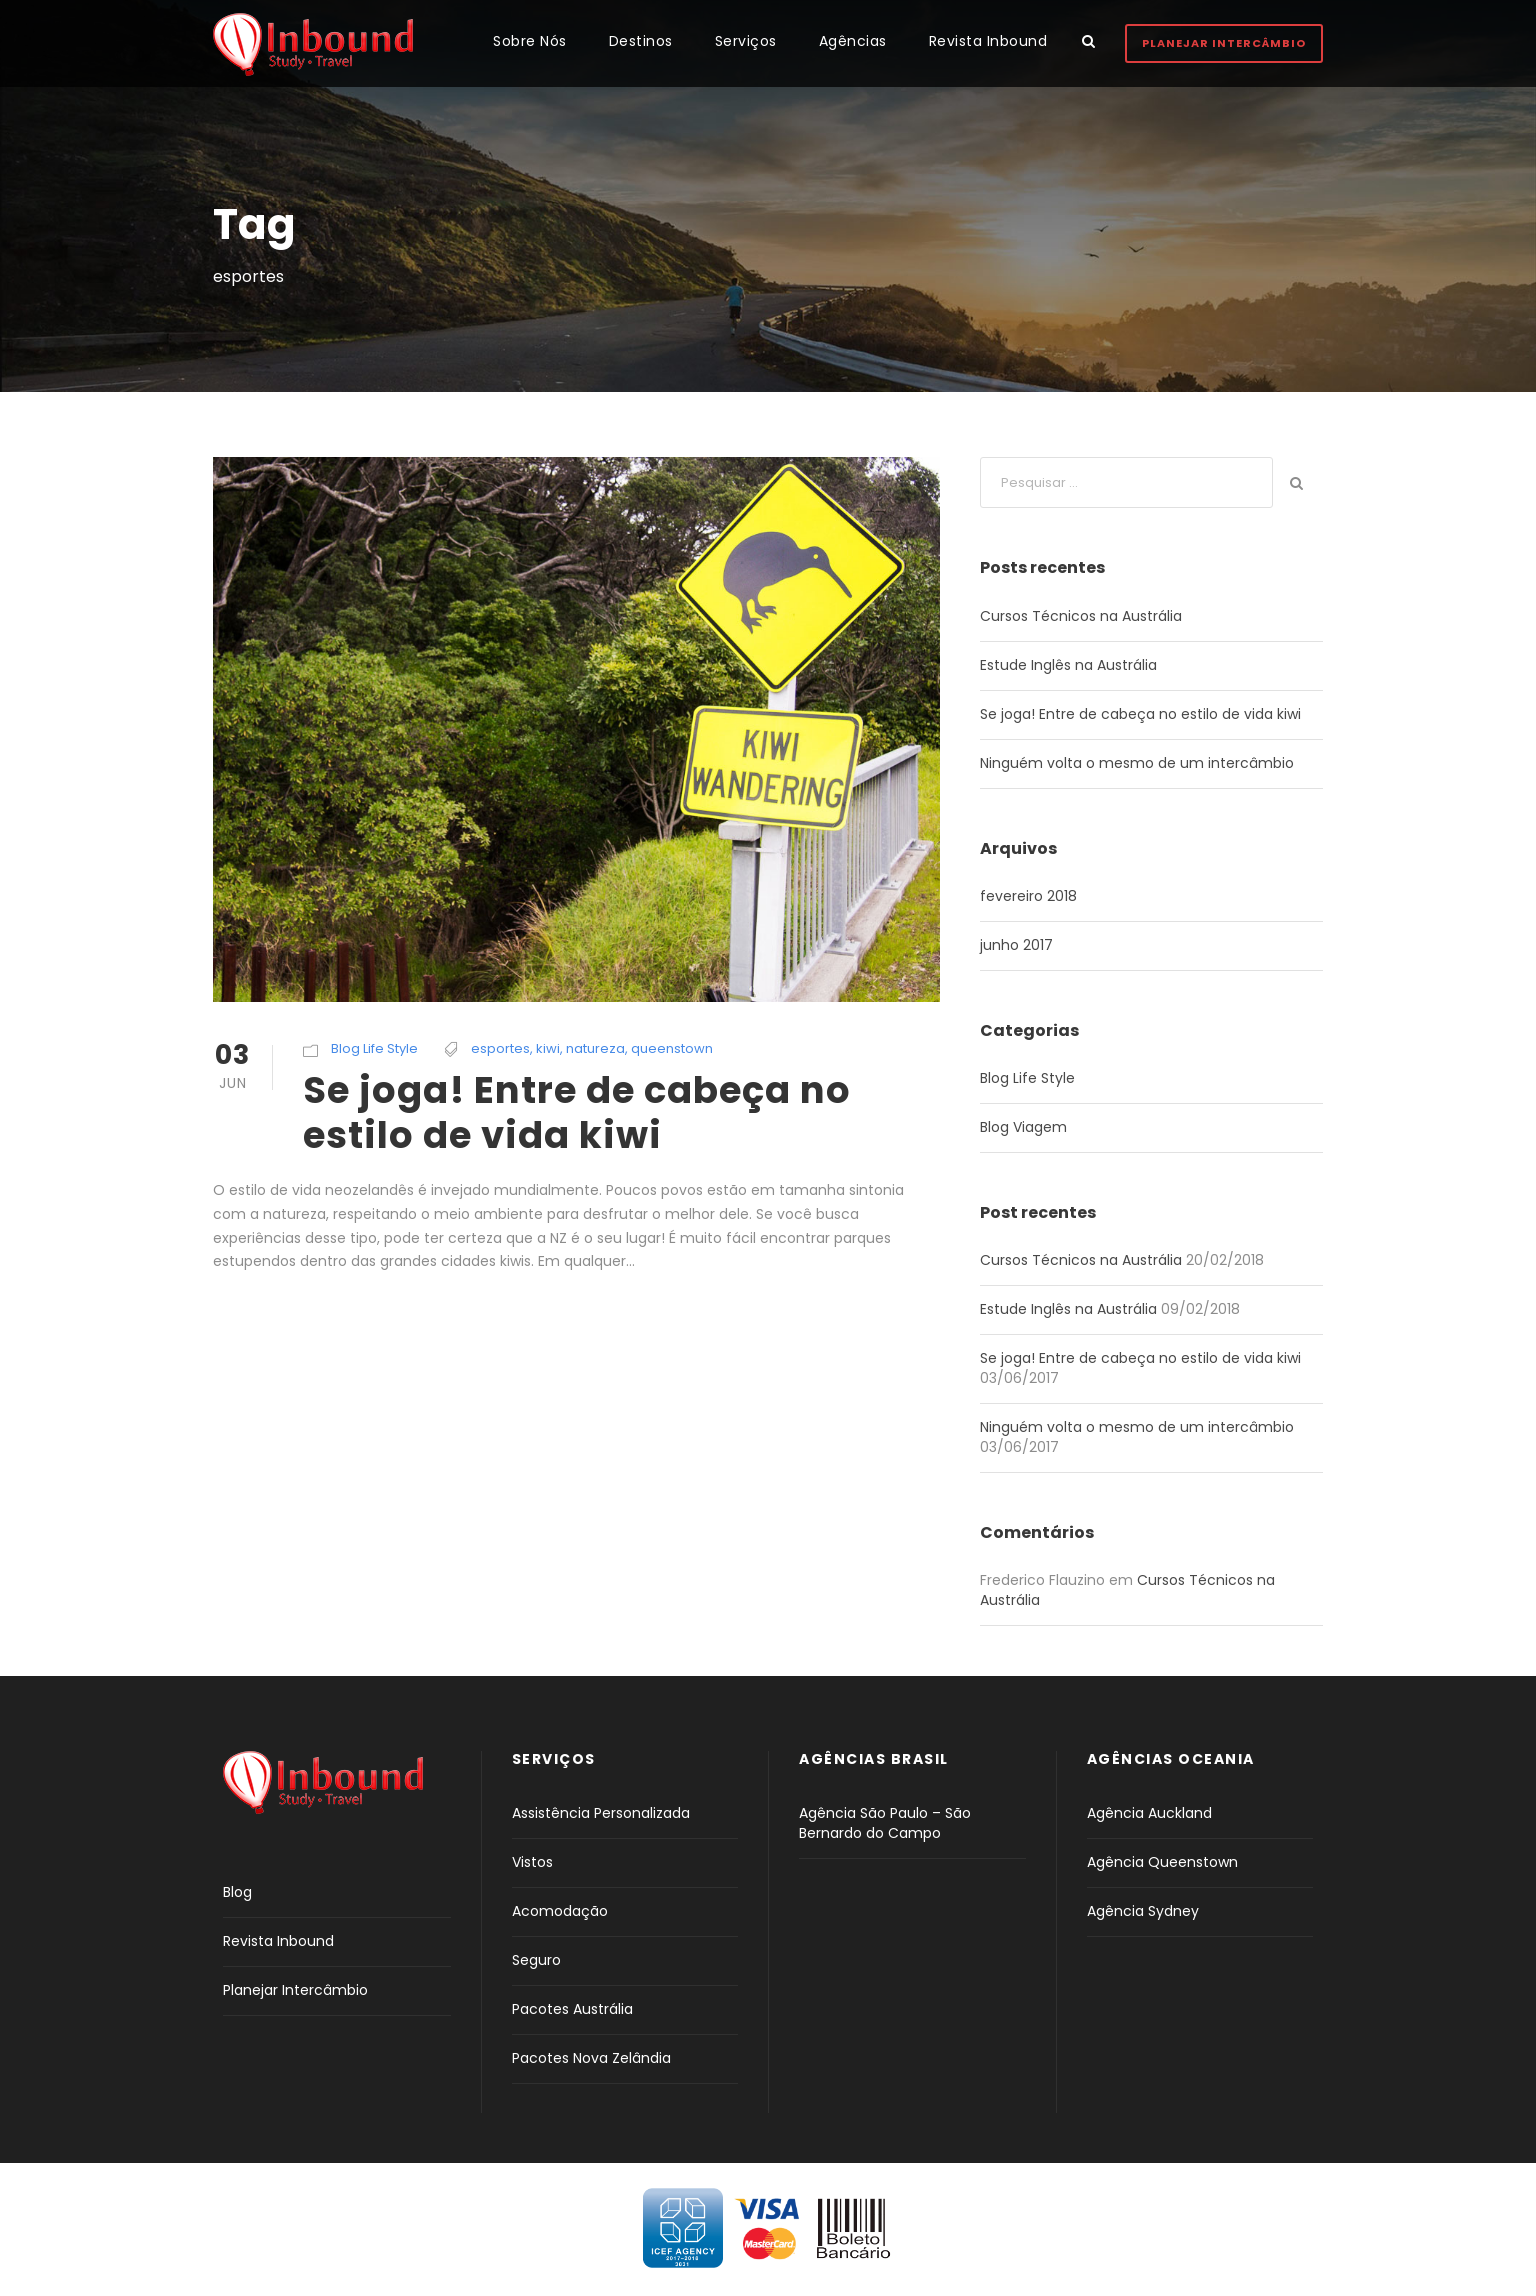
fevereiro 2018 (1028, 896)
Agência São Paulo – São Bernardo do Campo (885, 1823)
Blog (237, 1892)
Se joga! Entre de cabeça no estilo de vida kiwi (577, 1112)
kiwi (548, 1048)
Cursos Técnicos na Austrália (1081, 616)
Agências (853, 41)
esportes (500, 1048)
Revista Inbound (988, 41)
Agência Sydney (1143, 1911)
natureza (595, 1048)
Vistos (532, 1862)
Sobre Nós (530, 41)
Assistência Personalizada (601, 1813)
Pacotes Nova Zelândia (591, 2058)
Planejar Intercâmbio (1224, 43)
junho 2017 (1016, 945)
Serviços (746, 41)
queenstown (672, 1048)
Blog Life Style (374, 1048)
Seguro (536, 1960)
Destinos (641, 41)
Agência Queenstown (1162, 1862)
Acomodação (560, 1911)
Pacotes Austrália (572, 2009)
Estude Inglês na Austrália (1068, 665)
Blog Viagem (1023, 1127)
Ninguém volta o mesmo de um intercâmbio (1137, 763)
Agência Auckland (1149, 1813)
